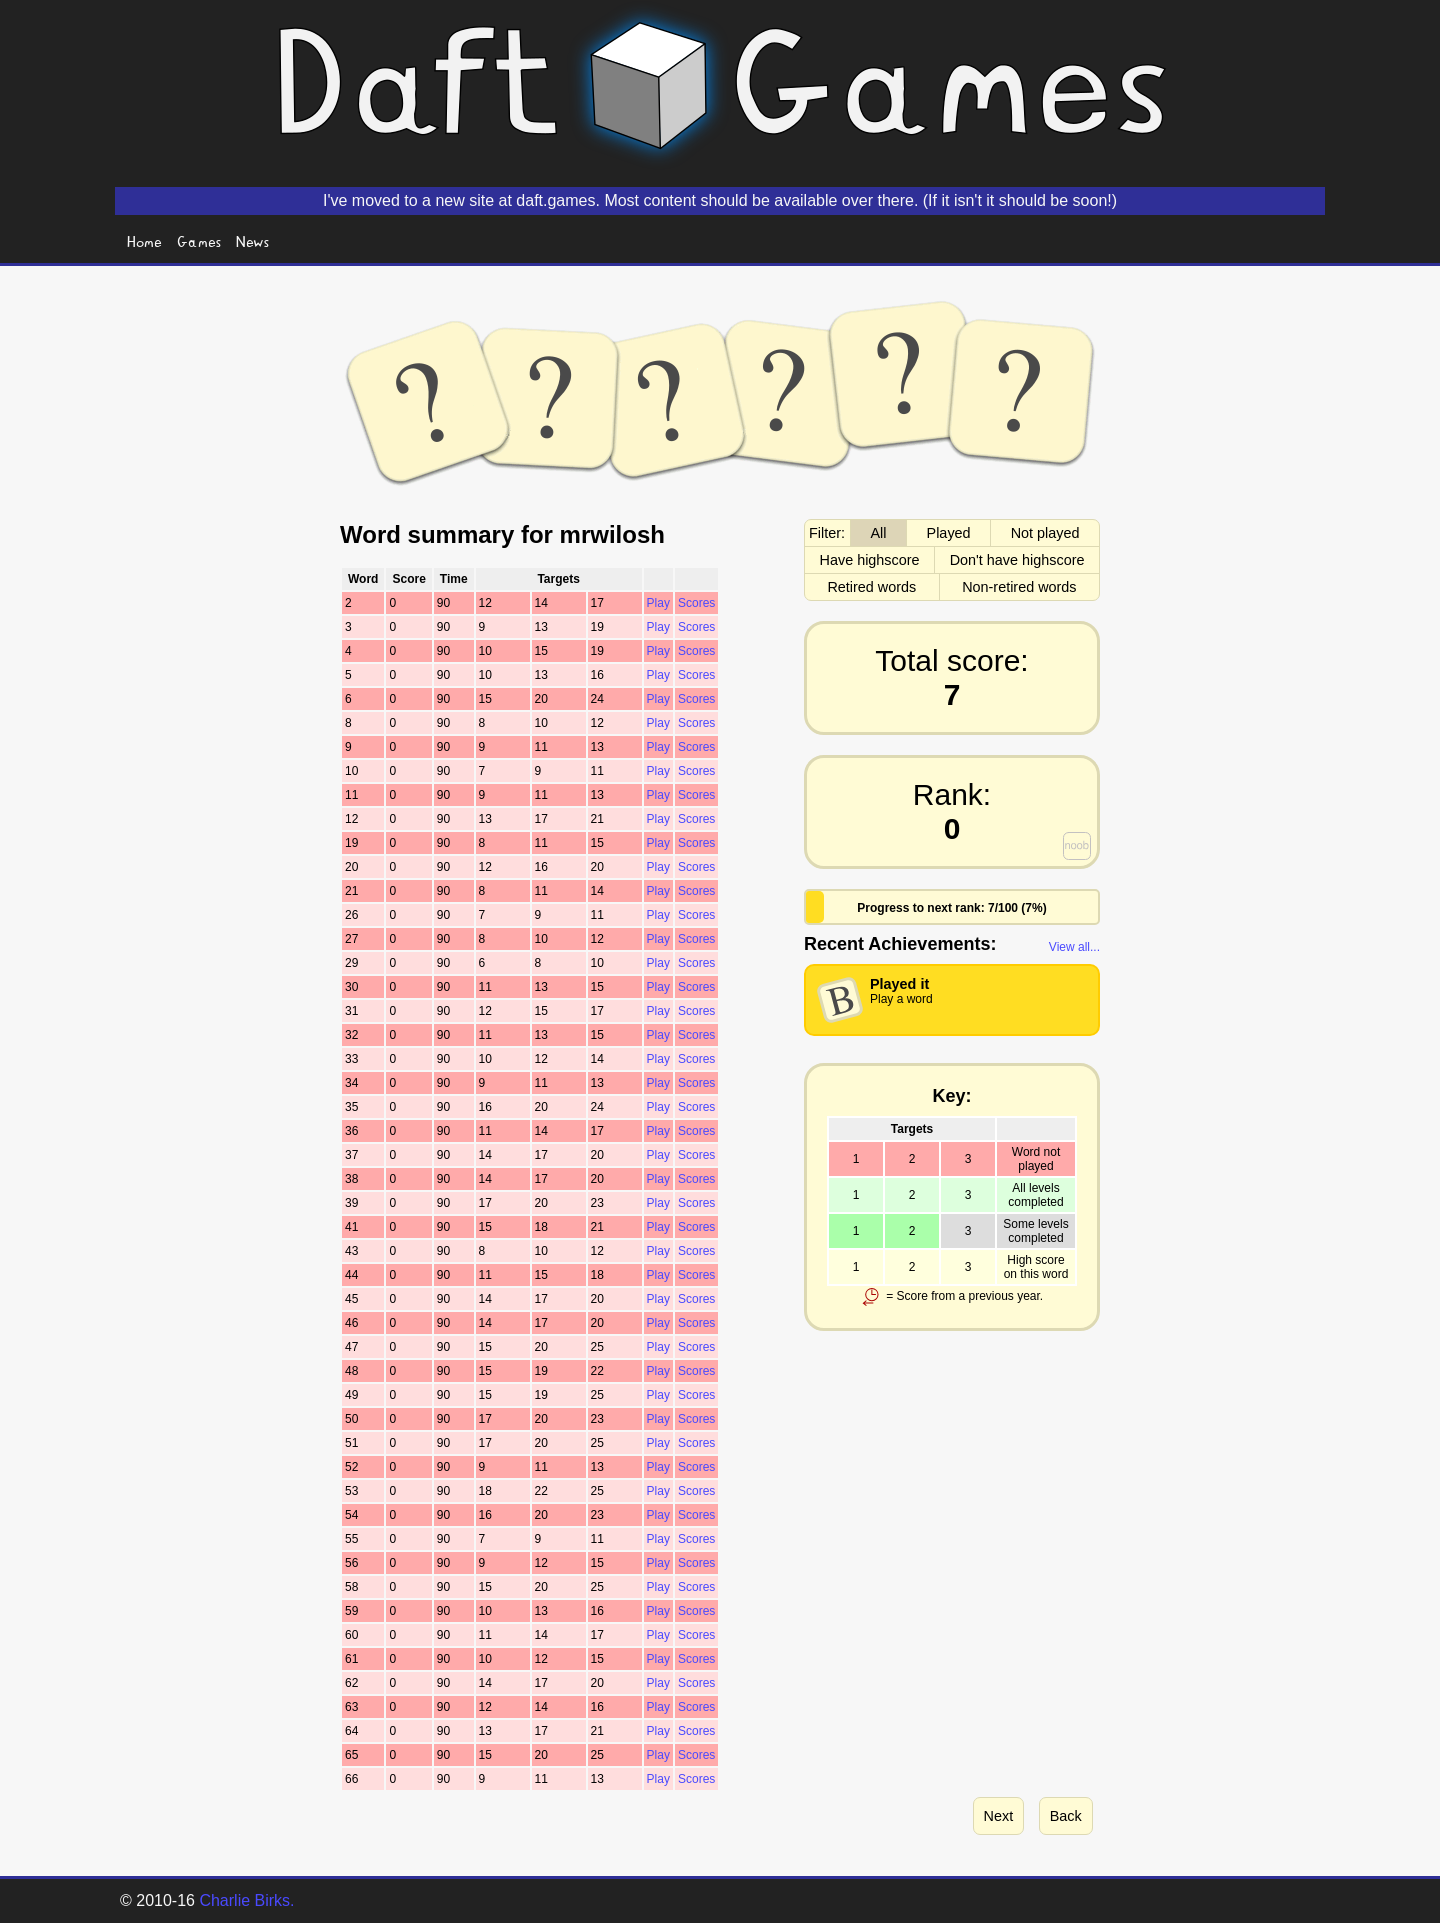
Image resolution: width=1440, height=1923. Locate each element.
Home (144, 240)
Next (999, 1816)
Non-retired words (1019, 587)
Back (1066, 1816)
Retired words (871, 587)
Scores (696, 603)
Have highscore (870, 560)
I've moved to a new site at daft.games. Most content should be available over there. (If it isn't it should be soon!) (720, 200)
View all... (1074, 947)
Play (658, 603)
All (879, 533)
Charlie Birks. (246, 1900)
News (253, 240)
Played (949, 533)
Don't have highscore (1017, 560)
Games (199, 240)
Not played (1045, 533)
